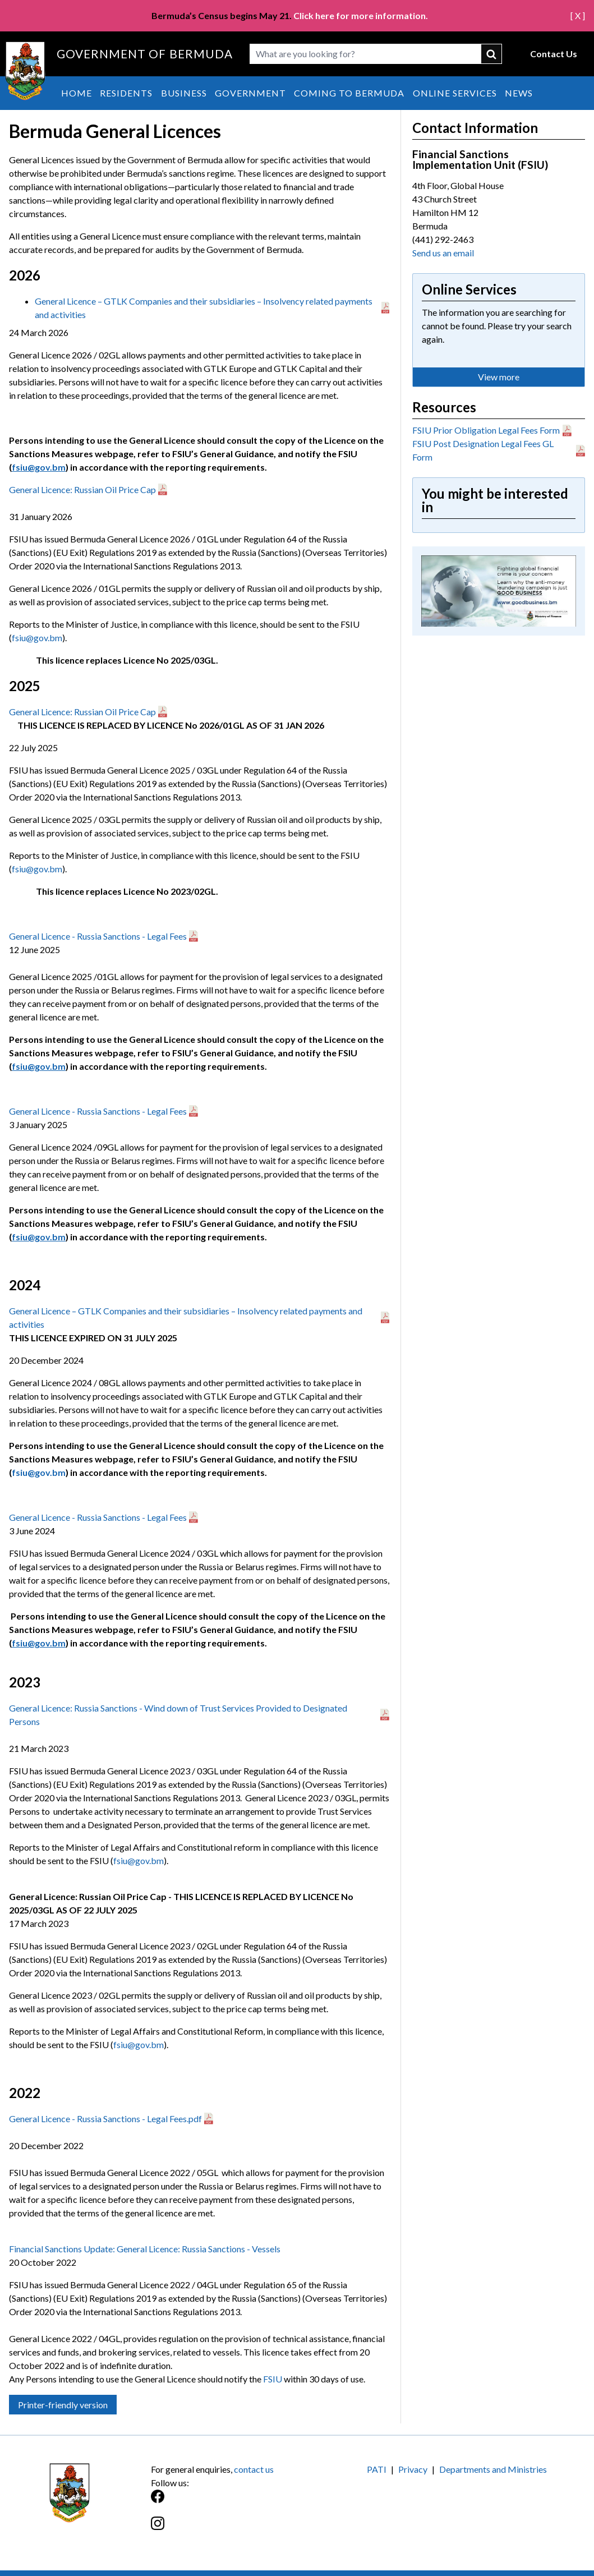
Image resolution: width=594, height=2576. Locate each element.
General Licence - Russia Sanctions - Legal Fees (98, 936)
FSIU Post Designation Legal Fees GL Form (483, 450)
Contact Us (553, 53)
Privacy (412, 2469)
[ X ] (577, 15)
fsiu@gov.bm (37, 637)
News (519, 93)
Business (184, 93)
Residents (126, 93)
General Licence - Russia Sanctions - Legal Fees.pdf (105, 2118)
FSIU (273, 2378)
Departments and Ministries (493, 2469)
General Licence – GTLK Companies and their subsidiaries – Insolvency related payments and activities (203, 308)
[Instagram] (224, 2529)
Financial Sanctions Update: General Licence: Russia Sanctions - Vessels (144, 2248)
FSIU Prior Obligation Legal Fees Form (486, 430)
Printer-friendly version (63, 2404)
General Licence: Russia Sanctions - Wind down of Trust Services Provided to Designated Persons (178, 1715)
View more (498, 376)
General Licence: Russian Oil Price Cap (82, 489)
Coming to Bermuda (349, 93)
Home (76, 93)
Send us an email (443, 252)
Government (250, 93)
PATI (376, 2469)
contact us (254, 2469)
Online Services (455, 93)
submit (492, 54)
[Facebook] (224, 2502)
